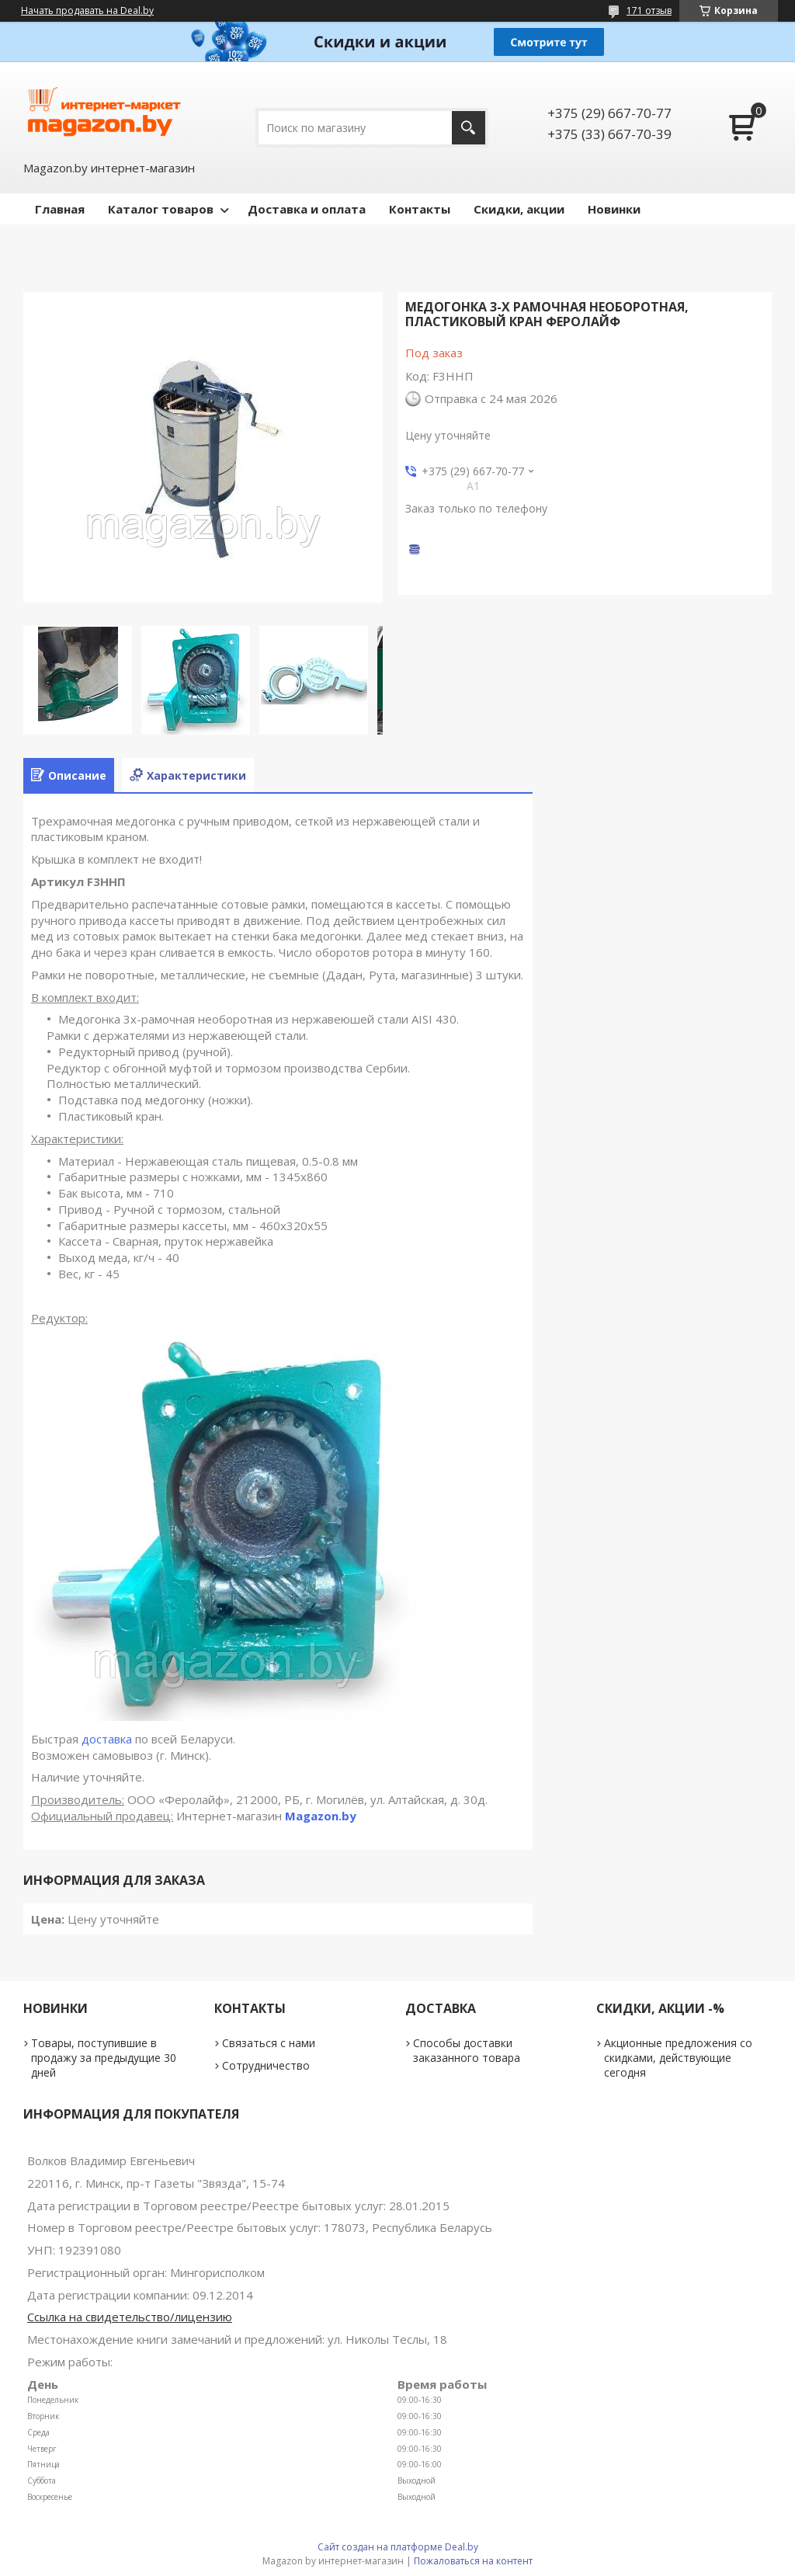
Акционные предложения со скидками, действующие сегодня (678, 2057)
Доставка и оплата (307, 209)
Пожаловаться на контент (473, 2560)
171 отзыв (649, 10)
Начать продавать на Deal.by (87, 10)
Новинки (614, 209)
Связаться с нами (268, 2042)
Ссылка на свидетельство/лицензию (129, 2316)
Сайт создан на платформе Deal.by (398, 2546)
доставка (107, 1739)
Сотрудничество (266, 2065)
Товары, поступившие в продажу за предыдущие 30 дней (103, 2057)
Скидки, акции (519, 209)
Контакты (419, 209)
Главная (60, 209)
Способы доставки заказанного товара (466, 2050)
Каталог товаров (161, 209)
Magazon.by (320, 1815)
